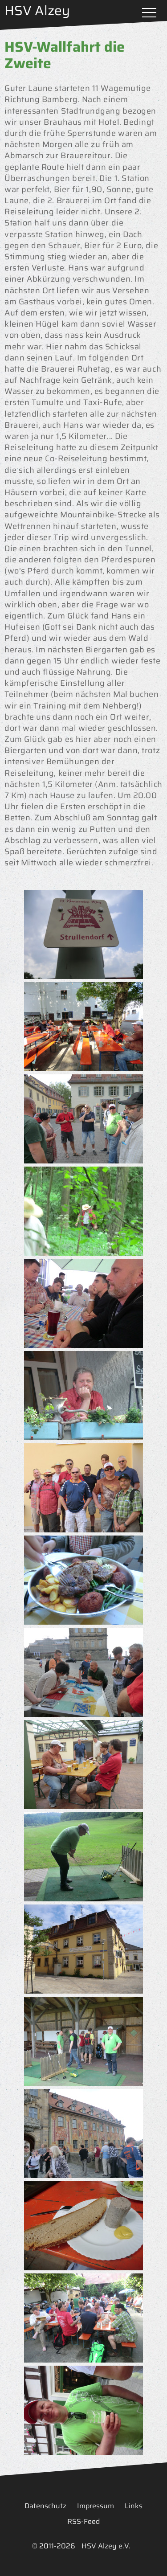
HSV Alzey (37, 10)
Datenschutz (45, 2505)
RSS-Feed (83, 2521)
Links (134, 2505)
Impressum (95, 2505)
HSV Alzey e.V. (105, 2545)
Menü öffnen (149, 13)
